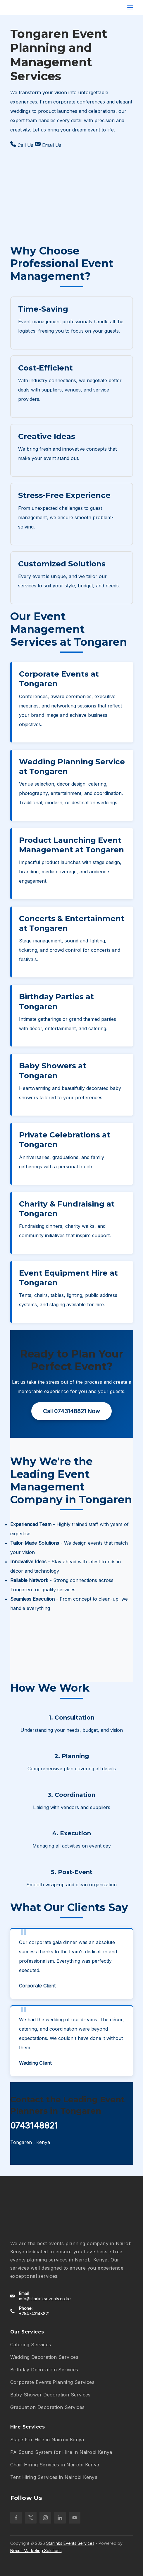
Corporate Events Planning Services (52, 2382)
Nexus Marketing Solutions (36, 2550)
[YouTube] (74, 2518)
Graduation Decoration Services (47, 2407)
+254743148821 (34, 2313)
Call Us (22, 145)
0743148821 (34, 2125)
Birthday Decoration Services (44, 2370)
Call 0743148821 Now (71, 1411)
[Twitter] (31, 2518)
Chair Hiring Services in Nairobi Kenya (54, 2465)
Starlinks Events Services (70, 2543)
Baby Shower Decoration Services (50, 2395)
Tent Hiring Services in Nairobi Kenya (54, 2477)
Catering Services (30, 2344)
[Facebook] (16, 2518)
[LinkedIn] (60, 2518)
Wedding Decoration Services (44, 2357)
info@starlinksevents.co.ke (45, 2298)
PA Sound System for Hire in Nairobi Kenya (61, 2452)
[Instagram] (45, 2518)
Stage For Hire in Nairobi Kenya (47, 2439)
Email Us (48, 145)
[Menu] (130, 7)
